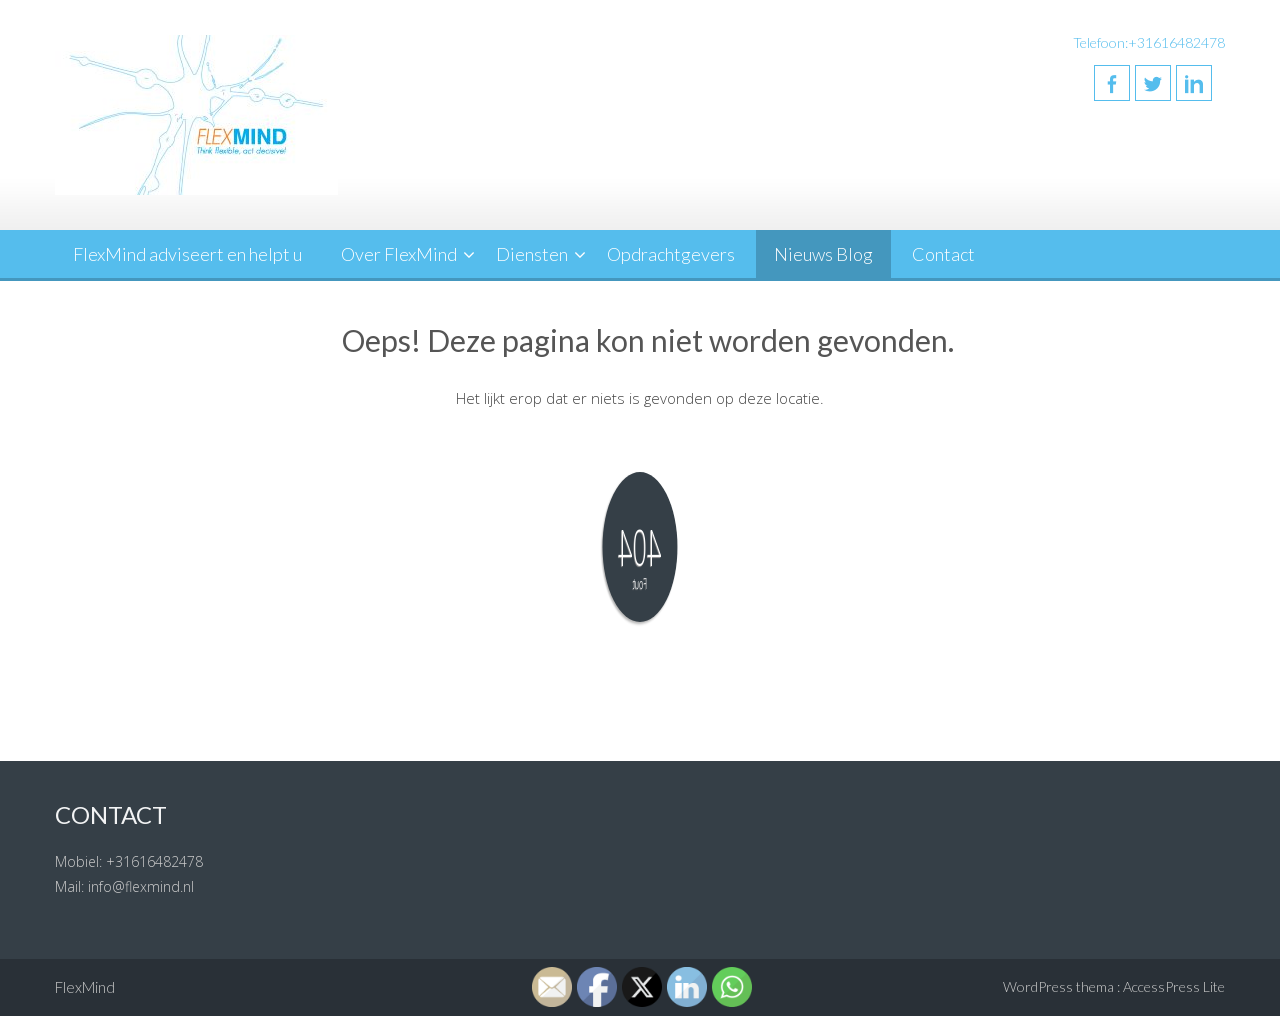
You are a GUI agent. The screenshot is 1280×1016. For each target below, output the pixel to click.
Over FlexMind (399, 254)
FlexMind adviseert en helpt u (187, 254)
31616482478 (159, 861)
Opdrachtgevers (671, 254)
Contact (943, 254)
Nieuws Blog (823, 254)
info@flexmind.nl (141, 886)
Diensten (532, 254)
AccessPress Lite (1174, 986)
